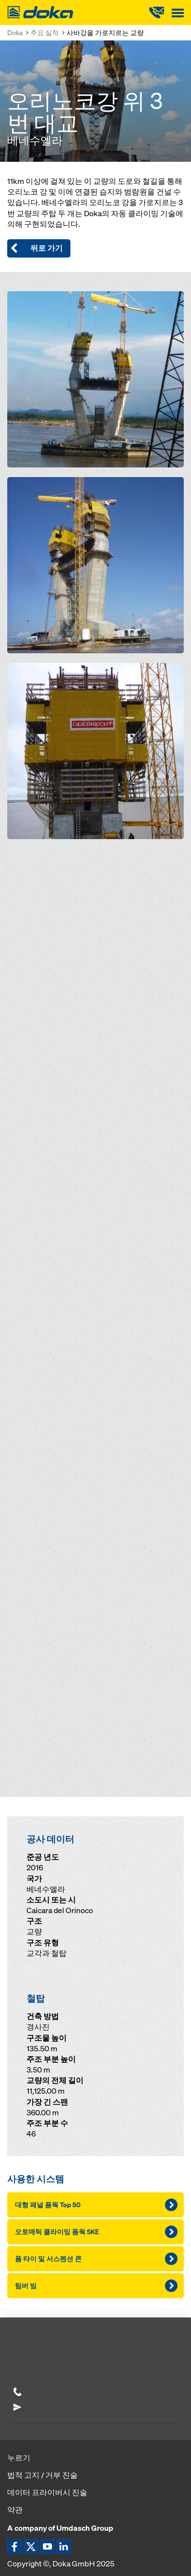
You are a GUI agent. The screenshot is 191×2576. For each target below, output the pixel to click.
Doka (15, 32)
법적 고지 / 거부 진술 (42, 2475)
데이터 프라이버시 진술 (47, 2492)
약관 (15, 2509)
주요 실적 (44, 32)
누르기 (18, 2457)
